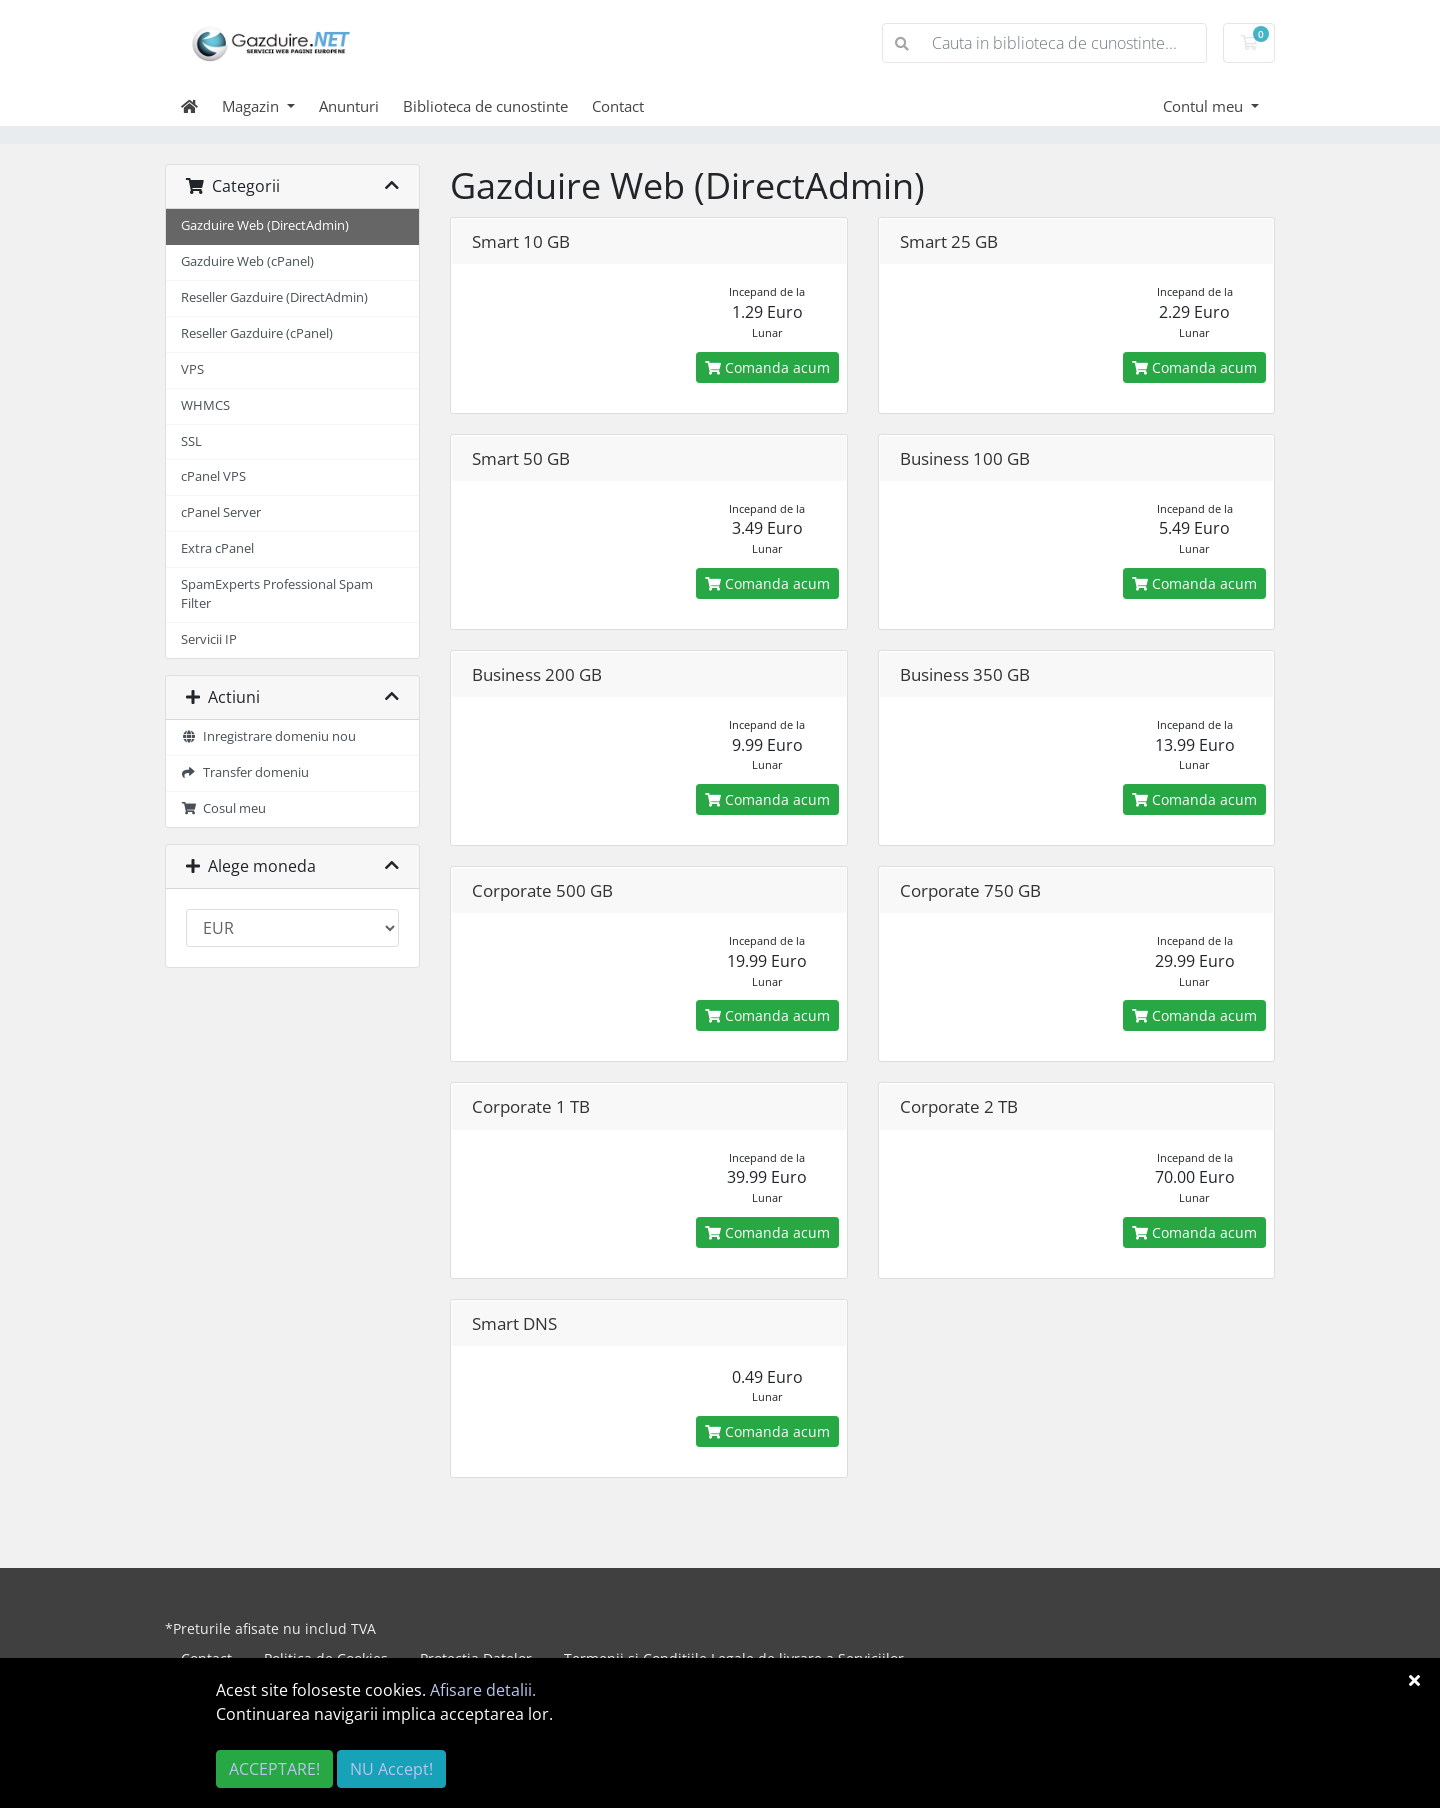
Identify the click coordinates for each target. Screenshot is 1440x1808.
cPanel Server (221, 512)
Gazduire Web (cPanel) (247, 261)
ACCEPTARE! (274, 1769)
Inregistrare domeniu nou (268, 736)
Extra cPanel (217, 548)
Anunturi (349, 106)
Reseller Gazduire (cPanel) (257, 333)
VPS (192, 369)
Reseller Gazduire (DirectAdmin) (274, 297)
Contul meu (1205, 106)
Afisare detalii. (483, 1690)
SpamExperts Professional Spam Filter (277, 594)
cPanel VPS (213, 476)
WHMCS (205, 405)
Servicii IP (209, 639)
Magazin (252, 106)
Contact (618, 106)
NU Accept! (391, 1769)
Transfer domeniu (245, 772)
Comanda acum (767, 367)
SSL (191, 441)
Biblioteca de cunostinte (485, 106)
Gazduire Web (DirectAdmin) (265, 225)
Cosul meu (223, 808)
